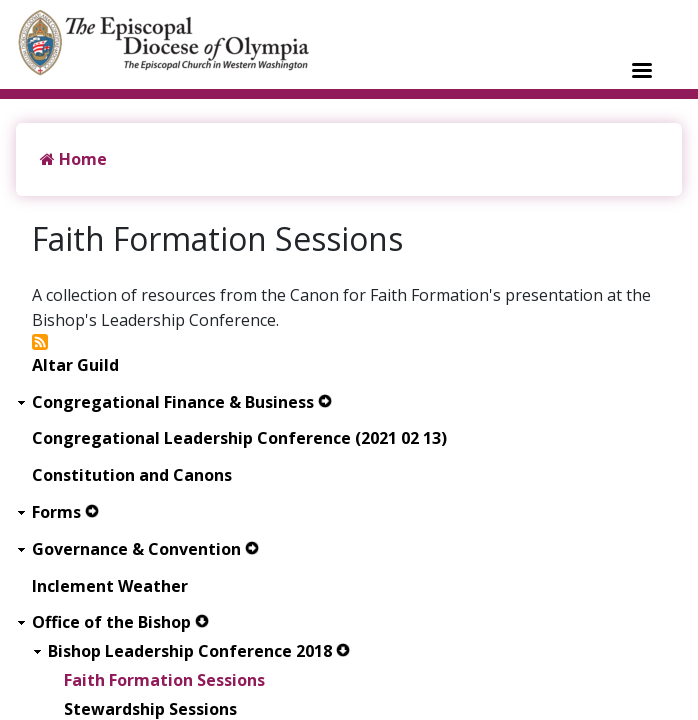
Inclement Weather (110, 586)
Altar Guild (75, 365)
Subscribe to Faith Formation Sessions (40, 342)
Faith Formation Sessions (164, 680)
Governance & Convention (136, 549)
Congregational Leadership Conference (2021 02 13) (239, 438)
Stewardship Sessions (150, 709)
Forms (56, 512)
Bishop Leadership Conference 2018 (190, 651)
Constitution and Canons (132, 475)
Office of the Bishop (111, 622)
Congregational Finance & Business (173, 402)
